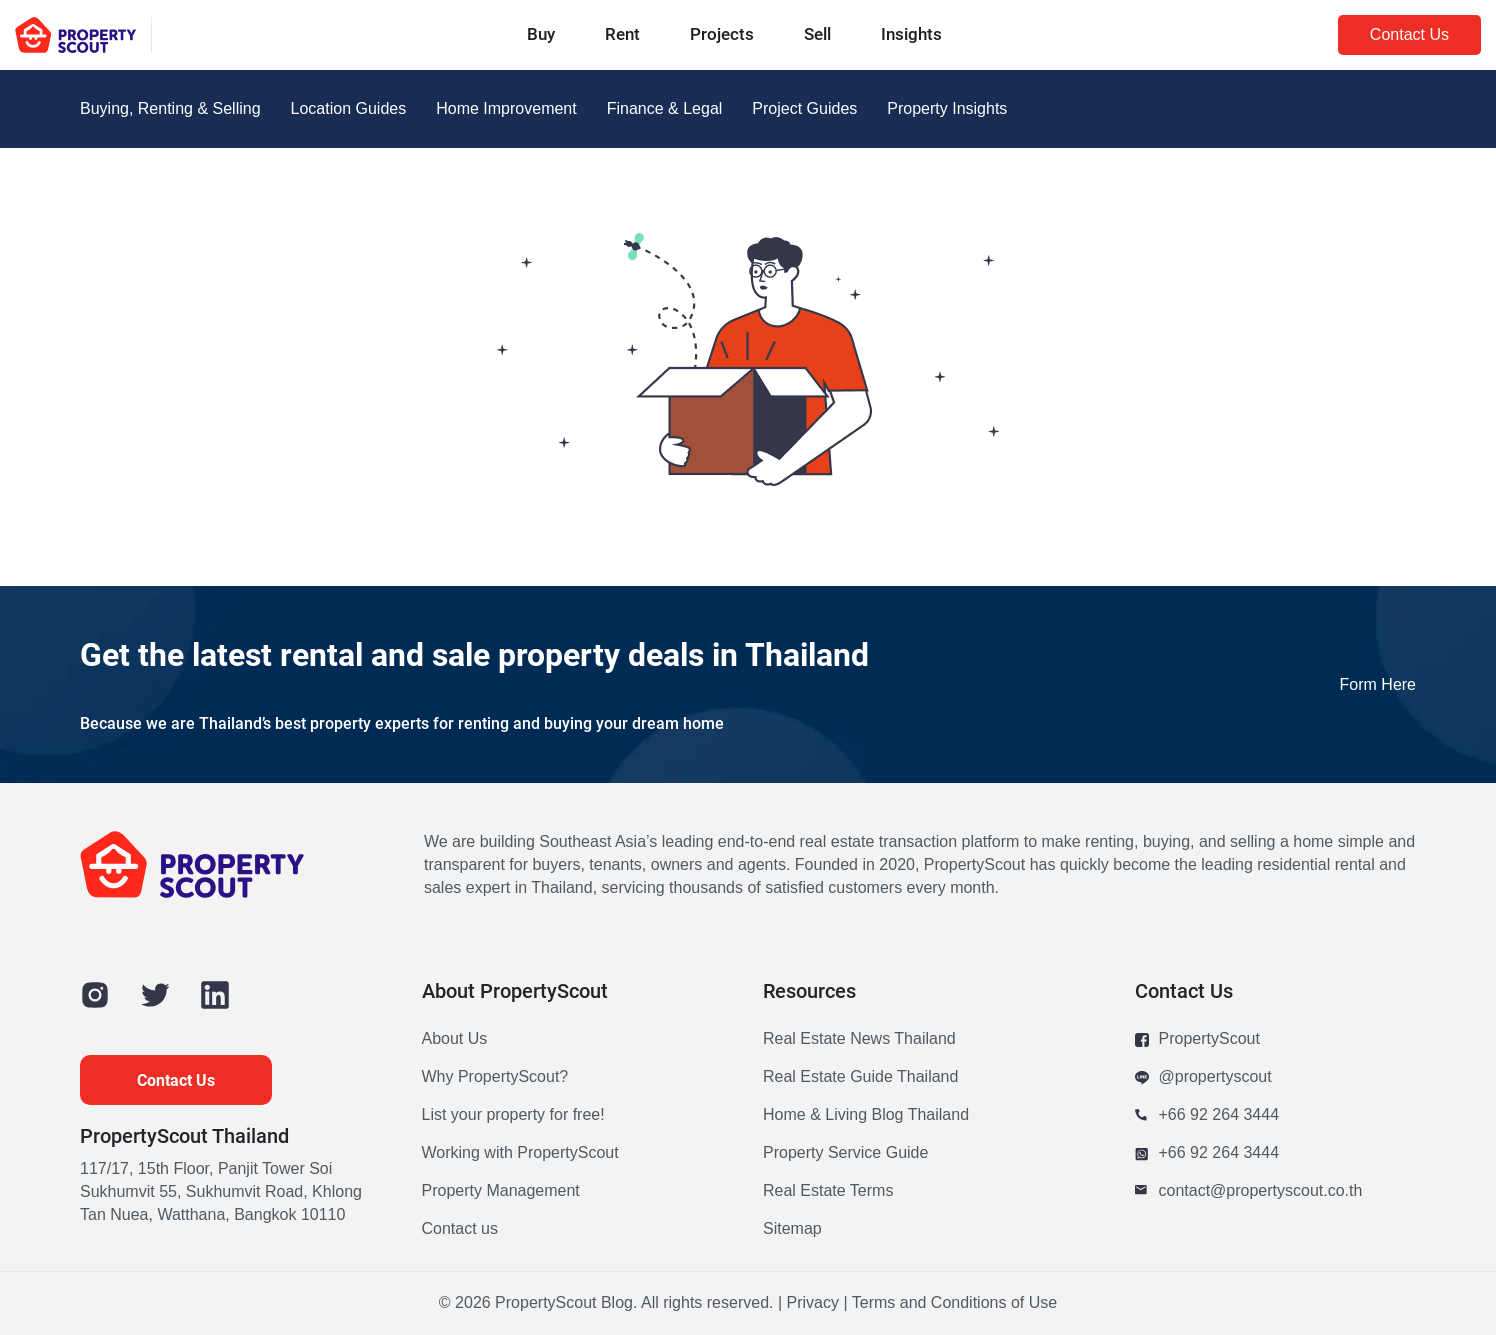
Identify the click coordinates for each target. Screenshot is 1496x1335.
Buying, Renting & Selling (170, 109)
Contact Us (1409, 35)
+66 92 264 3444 (1207, 1115)
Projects (722, 34)
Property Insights (947, 109)
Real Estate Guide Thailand (860, 1077)
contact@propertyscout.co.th (1249, 1191)
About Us (455, 1039)
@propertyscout (1203, 1077)
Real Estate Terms (828, 1191)
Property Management (501, 1191)
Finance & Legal (665, 109)
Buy (541, 34)
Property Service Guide (845, 1153)
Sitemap (792, 1229)
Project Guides (804, 109)
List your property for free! (513, 1115)
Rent (622, 34)
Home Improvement (506, 109)
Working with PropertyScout (520, 1153)
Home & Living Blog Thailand (866, 1115)
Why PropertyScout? (495, 1077)
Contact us (460, 1229)
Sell (817, 34)
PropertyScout (1197, 1039)
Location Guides (349, 109)
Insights (911, 34)
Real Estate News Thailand (859, 1039)
